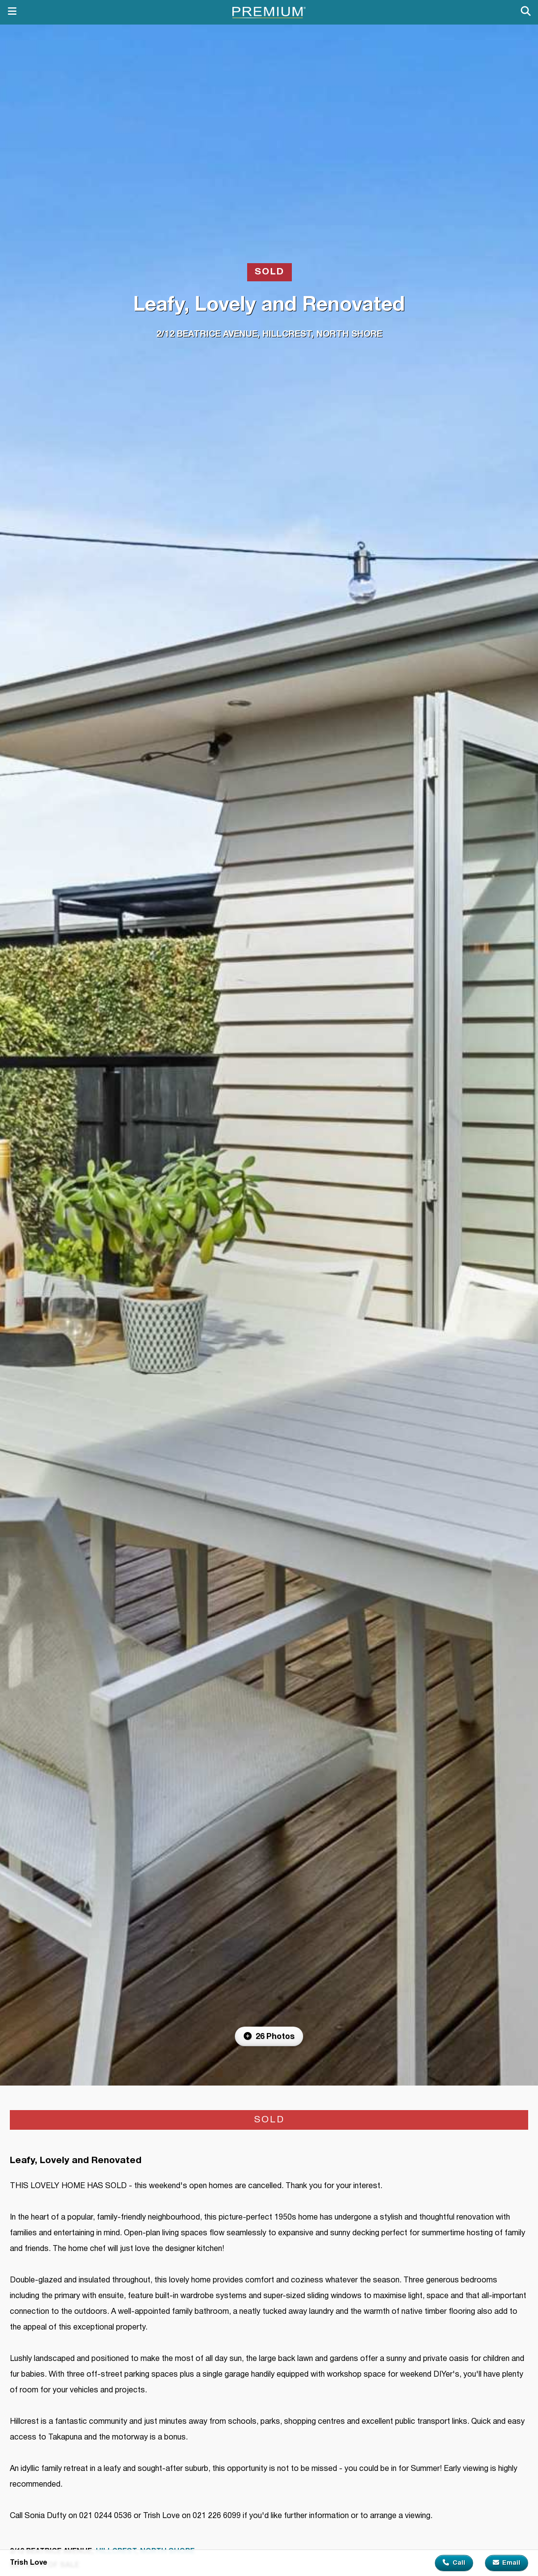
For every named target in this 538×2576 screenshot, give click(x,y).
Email (507, 2562)
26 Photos (269, 2036)
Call (454, 2562)
